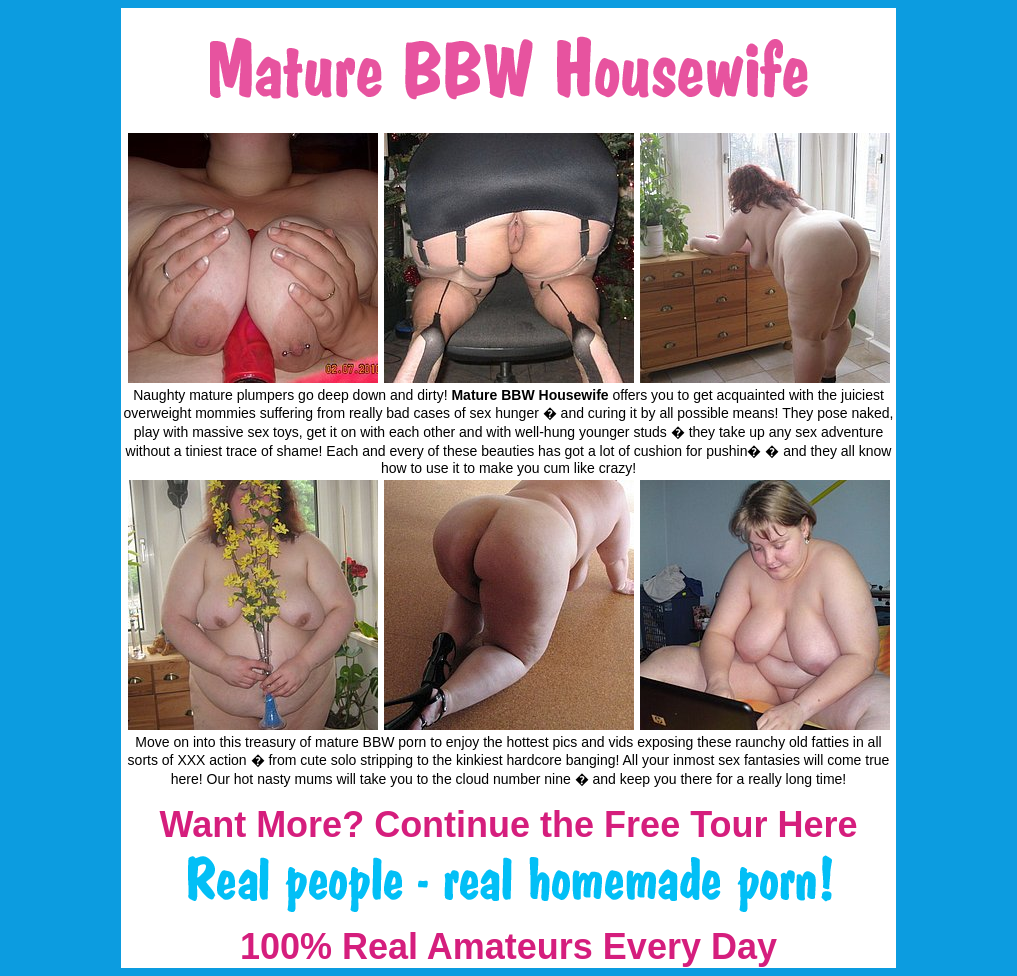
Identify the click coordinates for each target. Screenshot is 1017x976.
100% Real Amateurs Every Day (508, 946)
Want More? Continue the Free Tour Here (508, 824)
